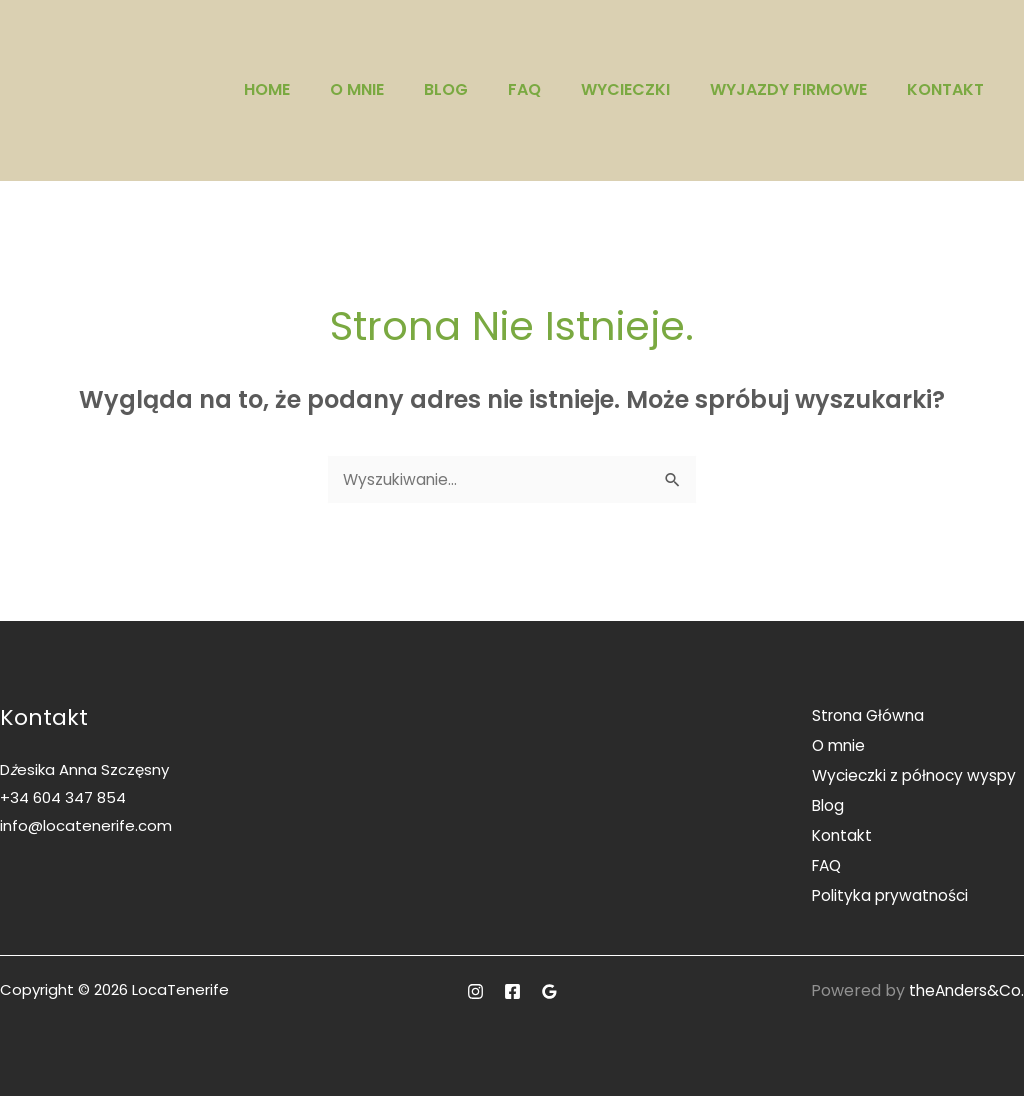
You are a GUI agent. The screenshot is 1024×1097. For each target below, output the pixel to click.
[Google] (549, 992)
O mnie (357, 89)
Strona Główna (864, 717)
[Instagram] (475, 992)
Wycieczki (625, 89)
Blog (446, 89)
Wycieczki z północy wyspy (912, 777)
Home (267, 89)
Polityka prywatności (888, 896)
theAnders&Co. (964, 991)
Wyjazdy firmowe (788, 89)
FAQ (524, 89)
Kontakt (945, 89)
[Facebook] (512, 992)
